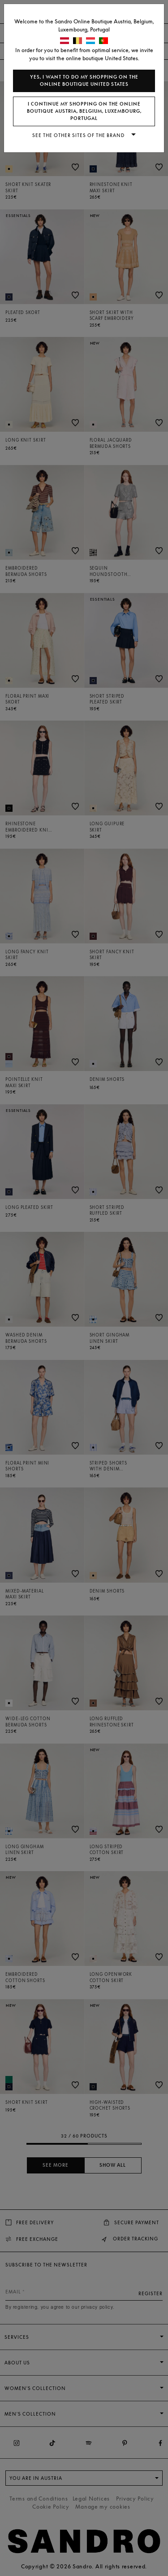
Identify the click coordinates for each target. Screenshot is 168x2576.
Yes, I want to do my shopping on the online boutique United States (84, 80)
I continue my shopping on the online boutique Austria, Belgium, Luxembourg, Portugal (84, 111)
